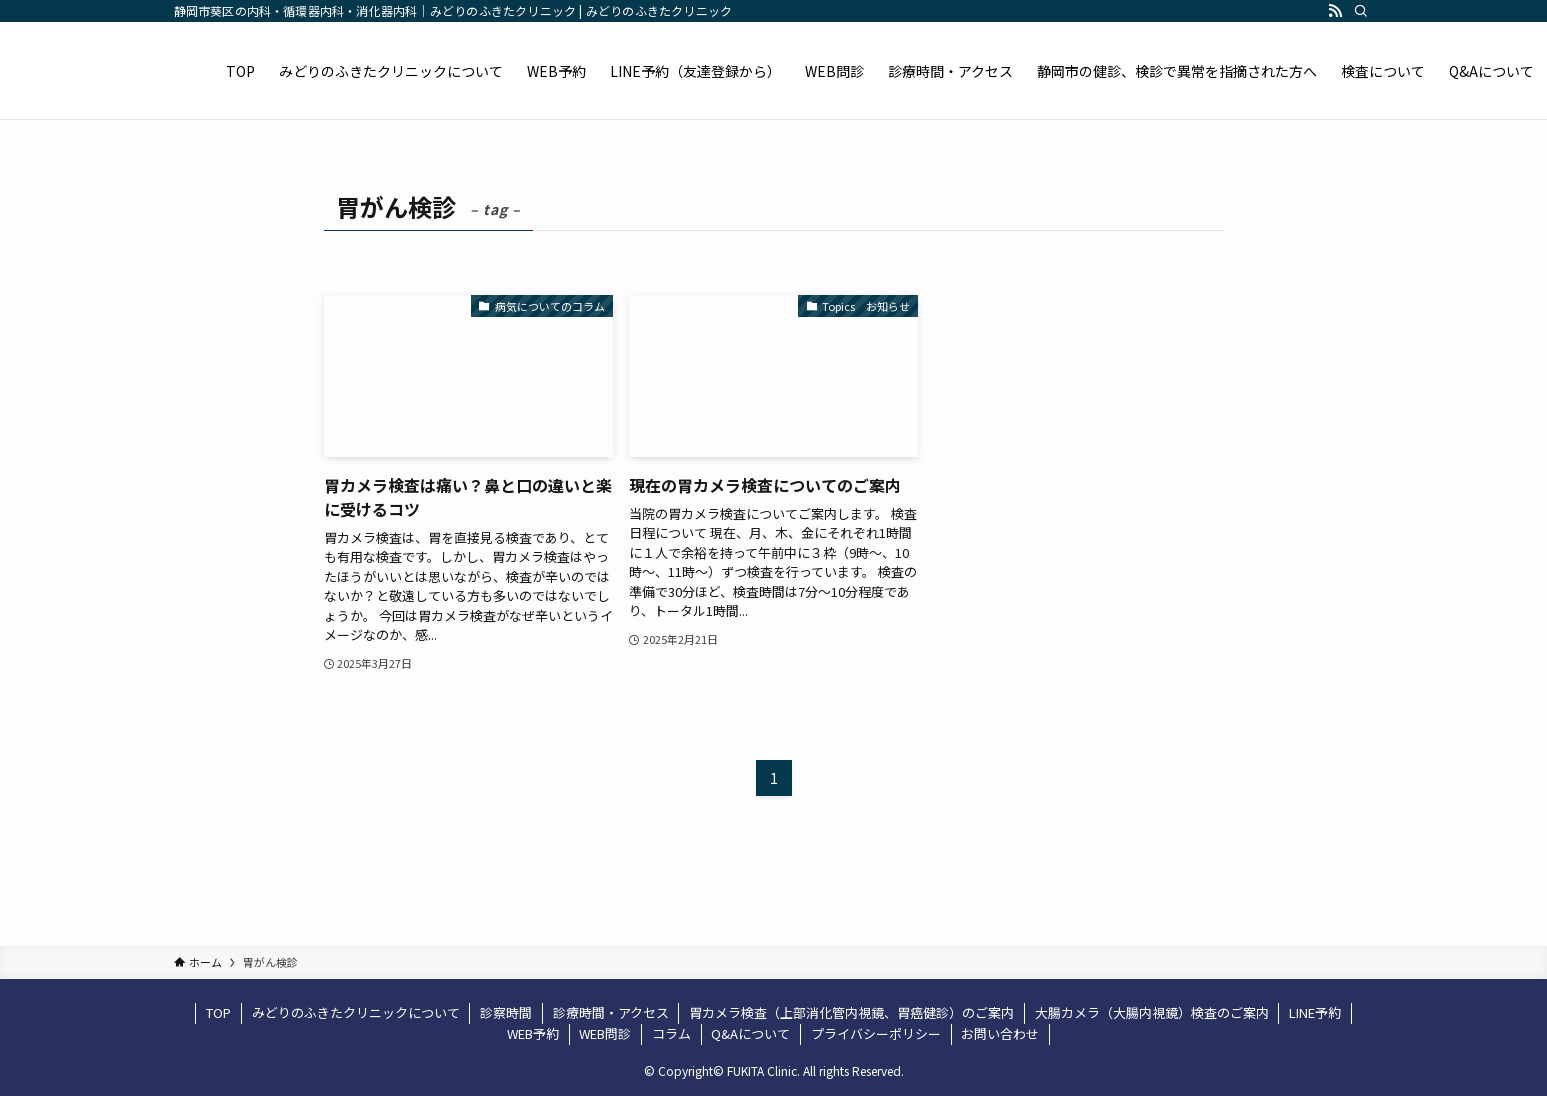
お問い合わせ (1000, 1033)
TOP (218, 1012)
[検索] (1361, 11)
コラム (671, 1033)
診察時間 (506, 1012)
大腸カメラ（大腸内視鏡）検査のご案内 (1152, 1012)
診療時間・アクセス (611, 1012)
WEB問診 (605, 1033)
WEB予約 (533, 1033)
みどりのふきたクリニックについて (356, 1012)
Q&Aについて (750, 1033)
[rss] (1335, 11)
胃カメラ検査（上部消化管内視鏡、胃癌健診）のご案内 (851, 1012)
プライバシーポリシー (876, 1033)
